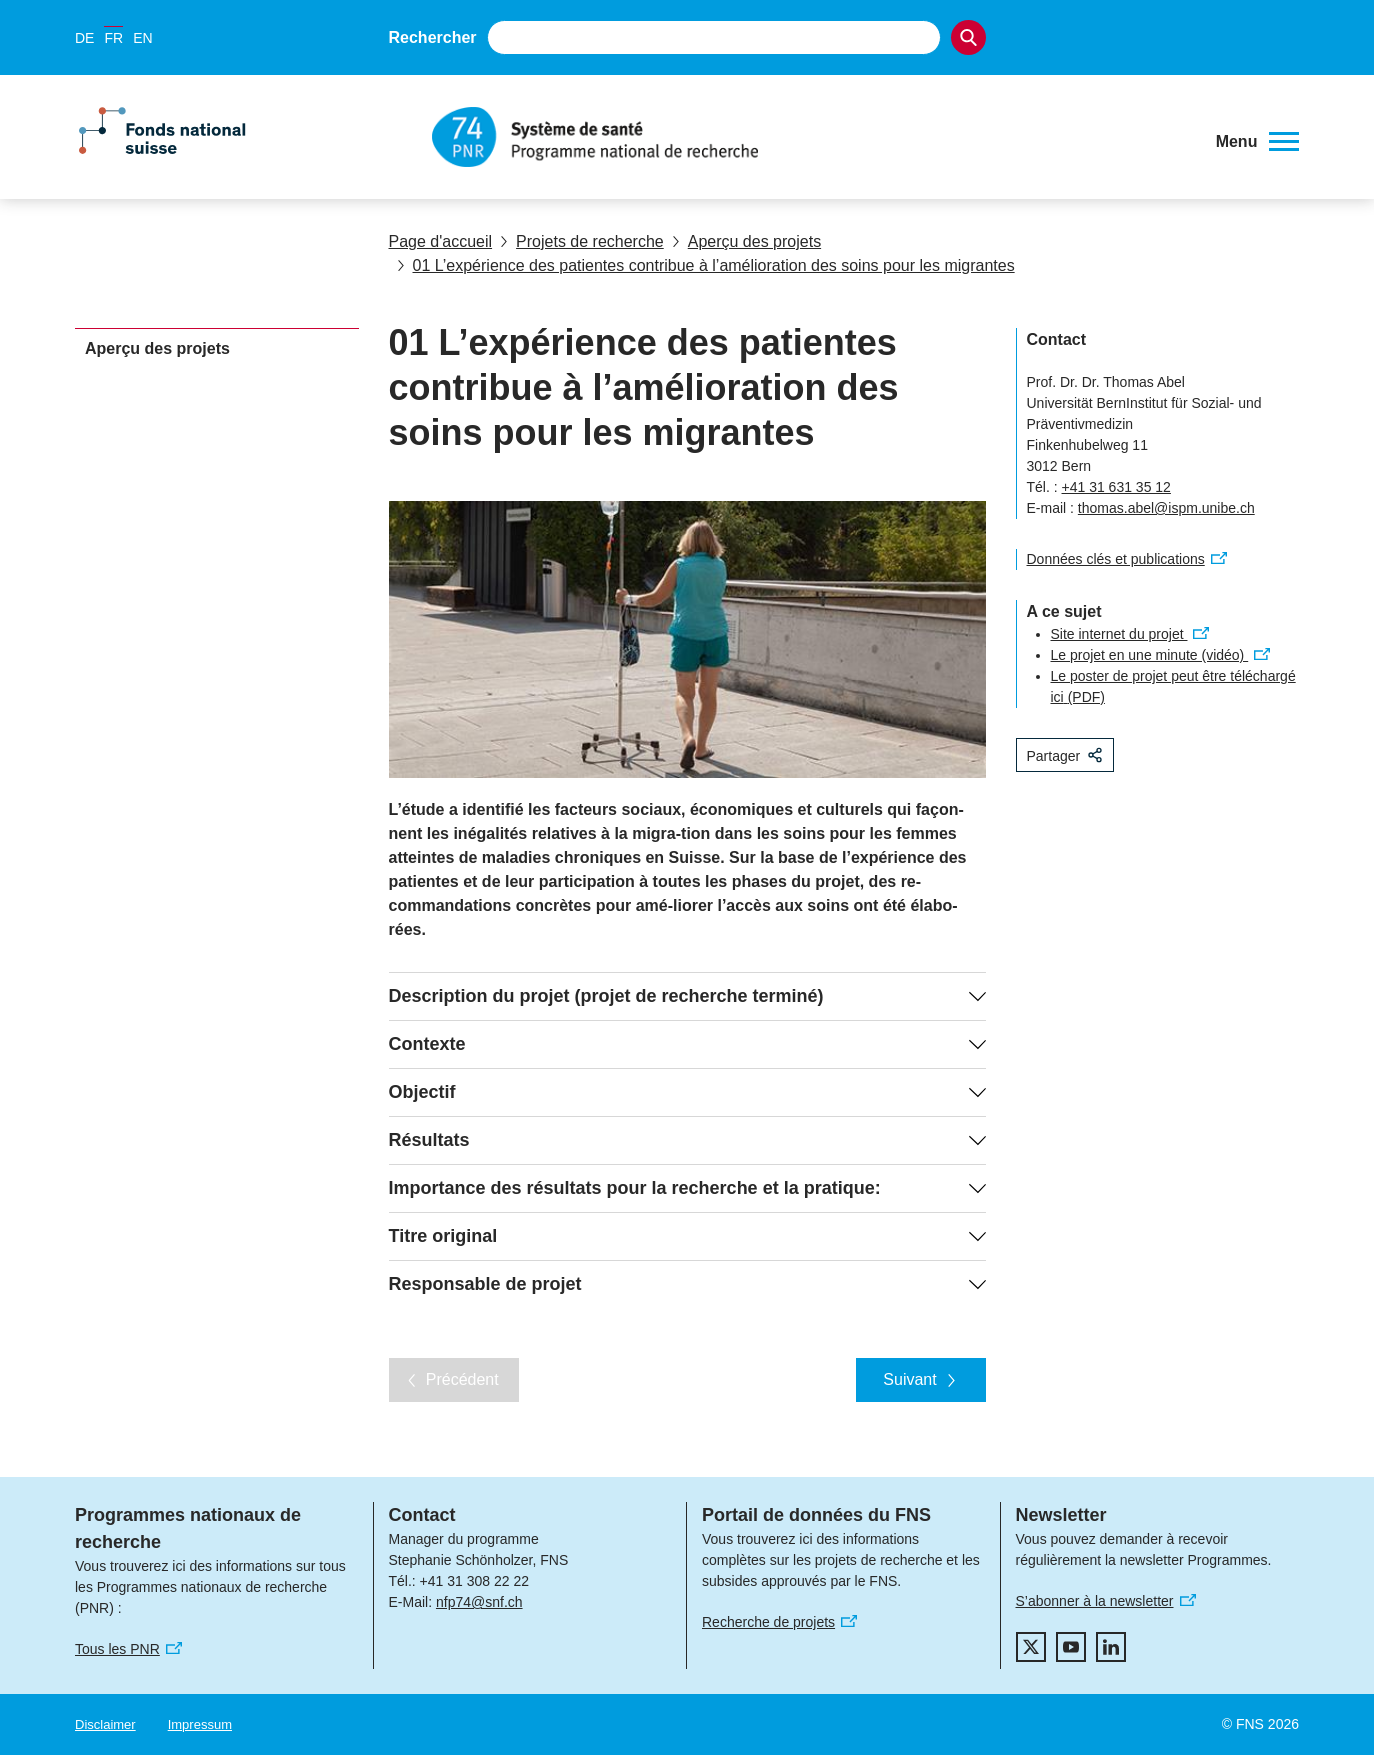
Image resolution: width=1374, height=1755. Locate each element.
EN (142, 38)
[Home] (811, 137)
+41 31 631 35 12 (1116, 487)
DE (84, 38)
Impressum (200, 1724)
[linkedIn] (1111, 1647)
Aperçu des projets (746, 241)
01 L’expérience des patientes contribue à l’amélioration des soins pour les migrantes (706, 265)
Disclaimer (105, 1724)
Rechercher (433, 37)
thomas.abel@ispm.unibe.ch (1166, 508)
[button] (1257, 142)
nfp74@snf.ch (479, 1602)
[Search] (968, 37)
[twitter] (1031, 1647)
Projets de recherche (582, 241)
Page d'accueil (441, 241)
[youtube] (1071, 1647)
